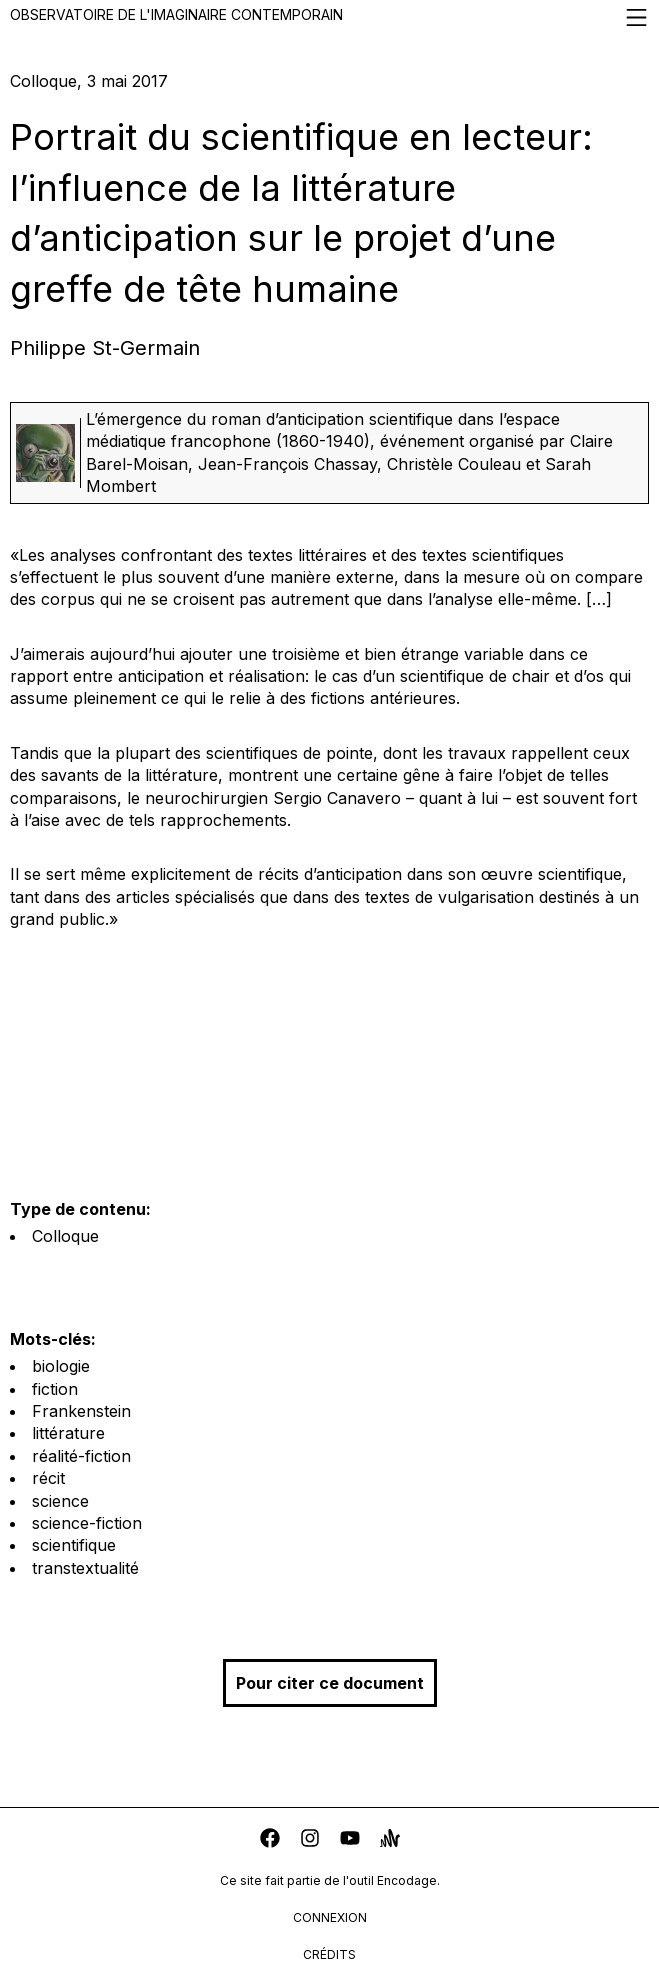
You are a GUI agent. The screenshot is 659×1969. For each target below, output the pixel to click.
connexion (330, 1917)
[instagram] (310, 1840)
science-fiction (87, 1523)
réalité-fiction (81, 1456)
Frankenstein (81, 1411)
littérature (68, 1433)
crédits (329, 1954)
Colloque (65, 1236)
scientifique (74, 1545)
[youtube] (350, 1840)
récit (48, 1478)
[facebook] (270, 1840)
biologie (61, 1366)
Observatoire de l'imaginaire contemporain (329, 17)
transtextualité (85, 1568)
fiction (55, 1389)
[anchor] (390, 1840)
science (60, 1501)
